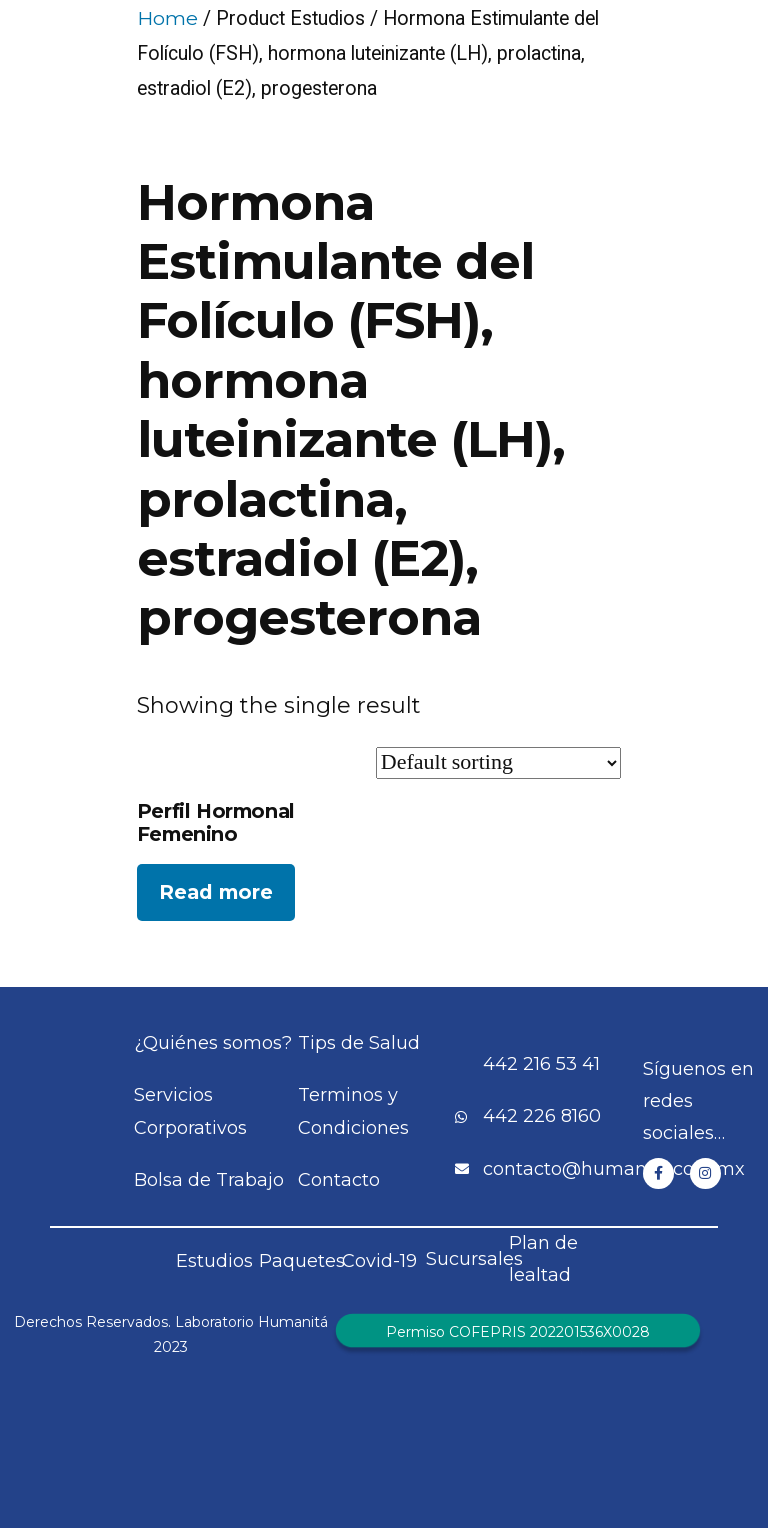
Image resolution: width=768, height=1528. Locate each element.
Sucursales (474, 1259)
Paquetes (302, 1261)
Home (167, 18)
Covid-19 (379, 1261)
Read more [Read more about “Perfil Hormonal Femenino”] (216, 892)
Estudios (214, 1261)
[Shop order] (498, 763)
